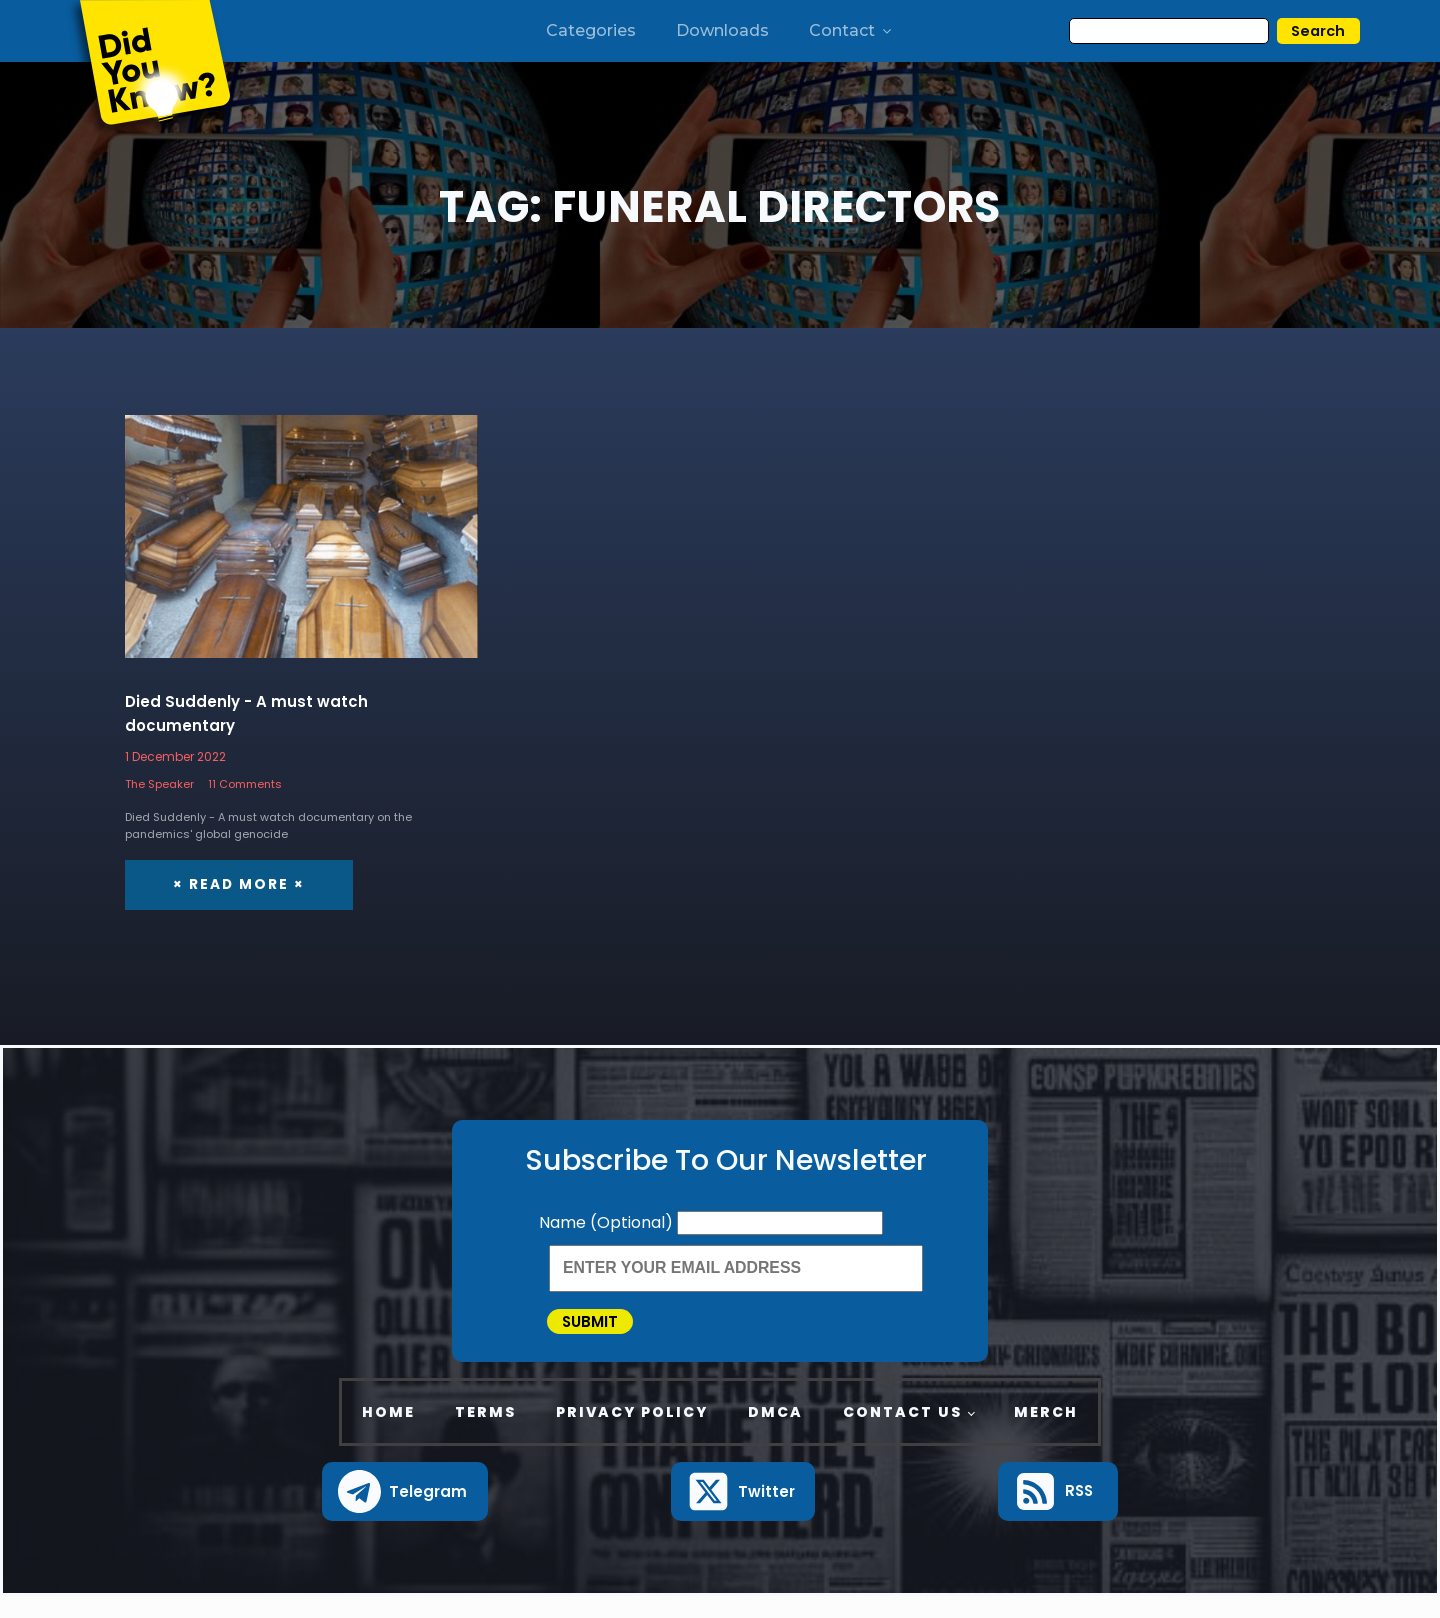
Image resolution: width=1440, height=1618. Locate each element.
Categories (591, 30)
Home (388, 1433)
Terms (485, 1433)
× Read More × (236, 885)
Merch (1046, 1433)
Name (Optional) (608, 1223)
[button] (404, 1513)
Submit (611, 1332)
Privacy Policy (632, 1433)
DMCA (775, 1433)
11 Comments (245, 785)
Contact (851, 30)
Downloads (722, 30)
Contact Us (902, 1433)
